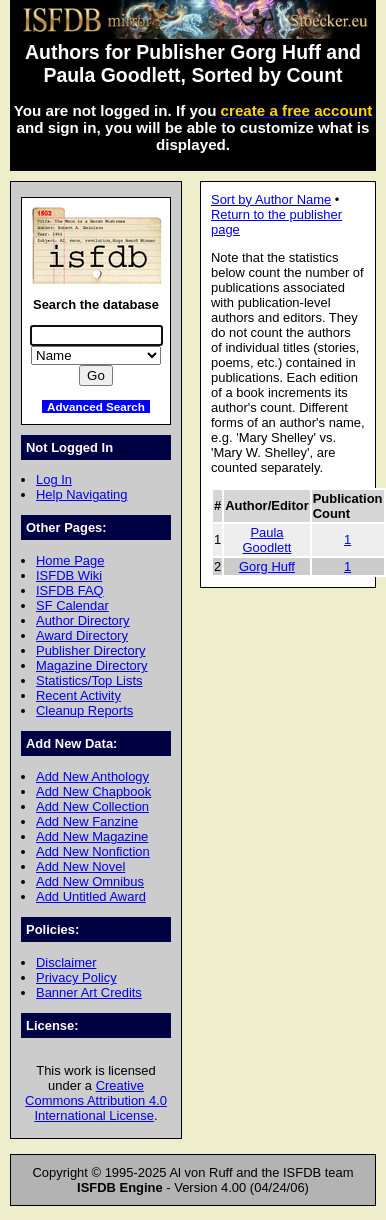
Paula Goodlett (266, 540)
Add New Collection (92, 806)
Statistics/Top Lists (89, 680)
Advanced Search (96, 406)
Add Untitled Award (91, 896)
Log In (54, 479)
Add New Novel (80, 866)
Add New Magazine (92, 836)
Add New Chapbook (93, 791)
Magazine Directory (92, 665)
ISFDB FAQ (70, 590)
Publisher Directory (90, 650)
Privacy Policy (76, 977)
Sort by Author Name (271, 199)
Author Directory (83, 620)
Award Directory (82, 635)
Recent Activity (78, 695)
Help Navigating (81, 494)
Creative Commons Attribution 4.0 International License (96, 1100)
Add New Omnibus (90, 881)
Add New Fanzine (87, 821)
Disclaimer (66, 962)
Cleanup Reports (84, 710)
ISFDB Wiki (69, 575)
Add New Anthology (92, 776)
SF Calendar (72, 605)
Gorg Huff (267, 566)
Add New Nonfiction (93, 851)
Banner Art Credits (89, 992)
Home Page (70, 560)
